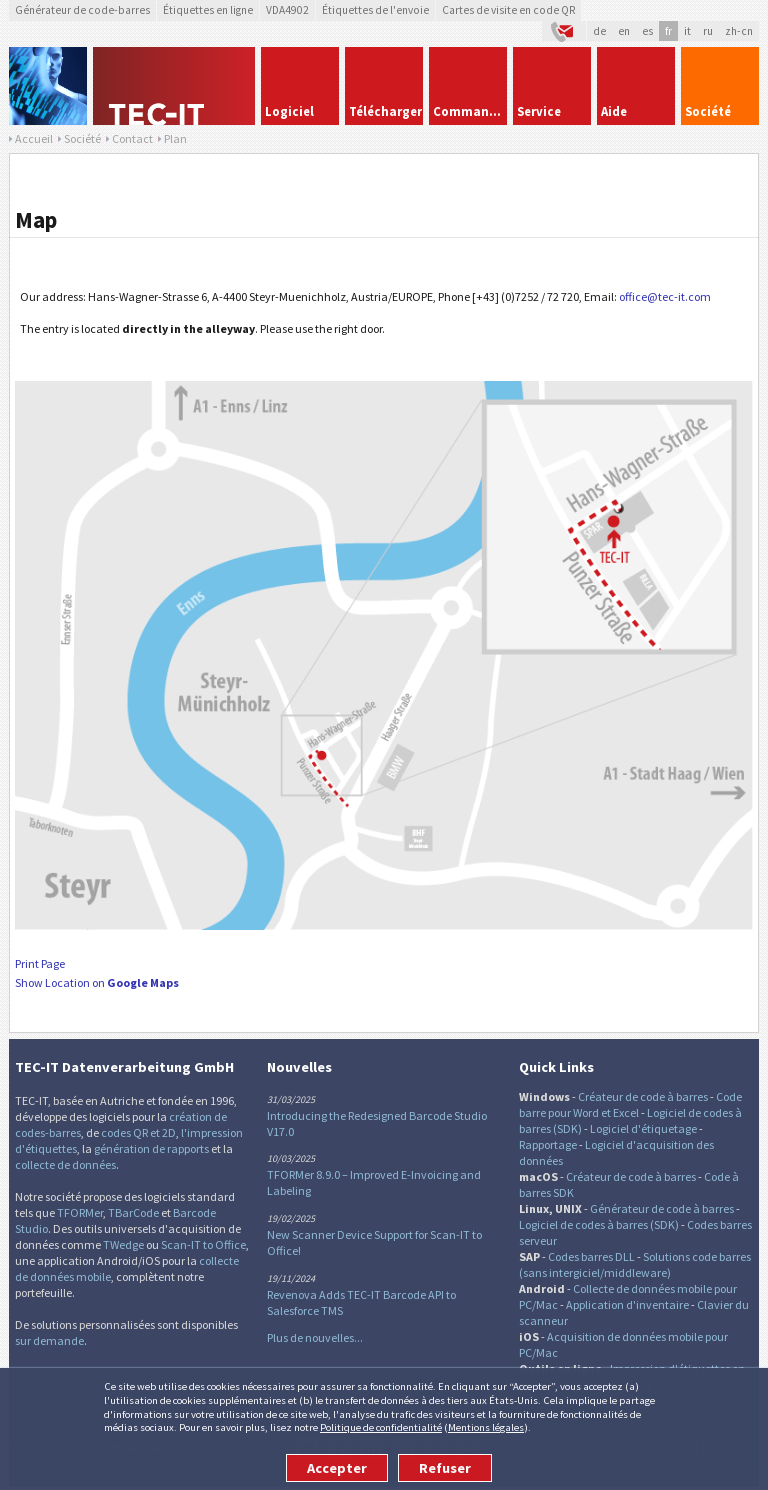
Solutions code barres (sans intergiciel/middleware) (635, 1264)
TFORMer (80, 1212)
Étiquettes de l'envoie (375, 10)
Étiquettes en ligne (208, 10)
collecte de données (65, 1164)
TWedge (123, 1244)
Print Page (40, 963)
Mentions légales (486, 1427)
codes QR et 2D (138, 1132)
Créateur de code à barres (643, 1096)
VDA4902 (287, 10)
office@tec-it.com (665, 296)
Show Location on (97, 982)
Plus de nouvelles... (315, 1337)
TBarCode (133, 1212)
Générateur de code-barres (82, 10)
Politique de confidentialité (381, 1427)
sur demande (49, 1340)
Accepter (337, 1468)
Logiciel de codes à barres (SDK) (599, 1224)
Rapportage (548, 1144)
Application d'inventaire (627, 1304)
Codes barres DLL (591, 1256)
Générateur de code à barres (662, 1208)
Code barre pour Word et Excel (630, 1104)
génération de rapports (151, 1148)
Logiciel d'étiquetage (643, 1128)
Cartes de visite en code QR (508, 10)
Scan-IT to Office (203, 1244)
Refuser (445, 1468)
